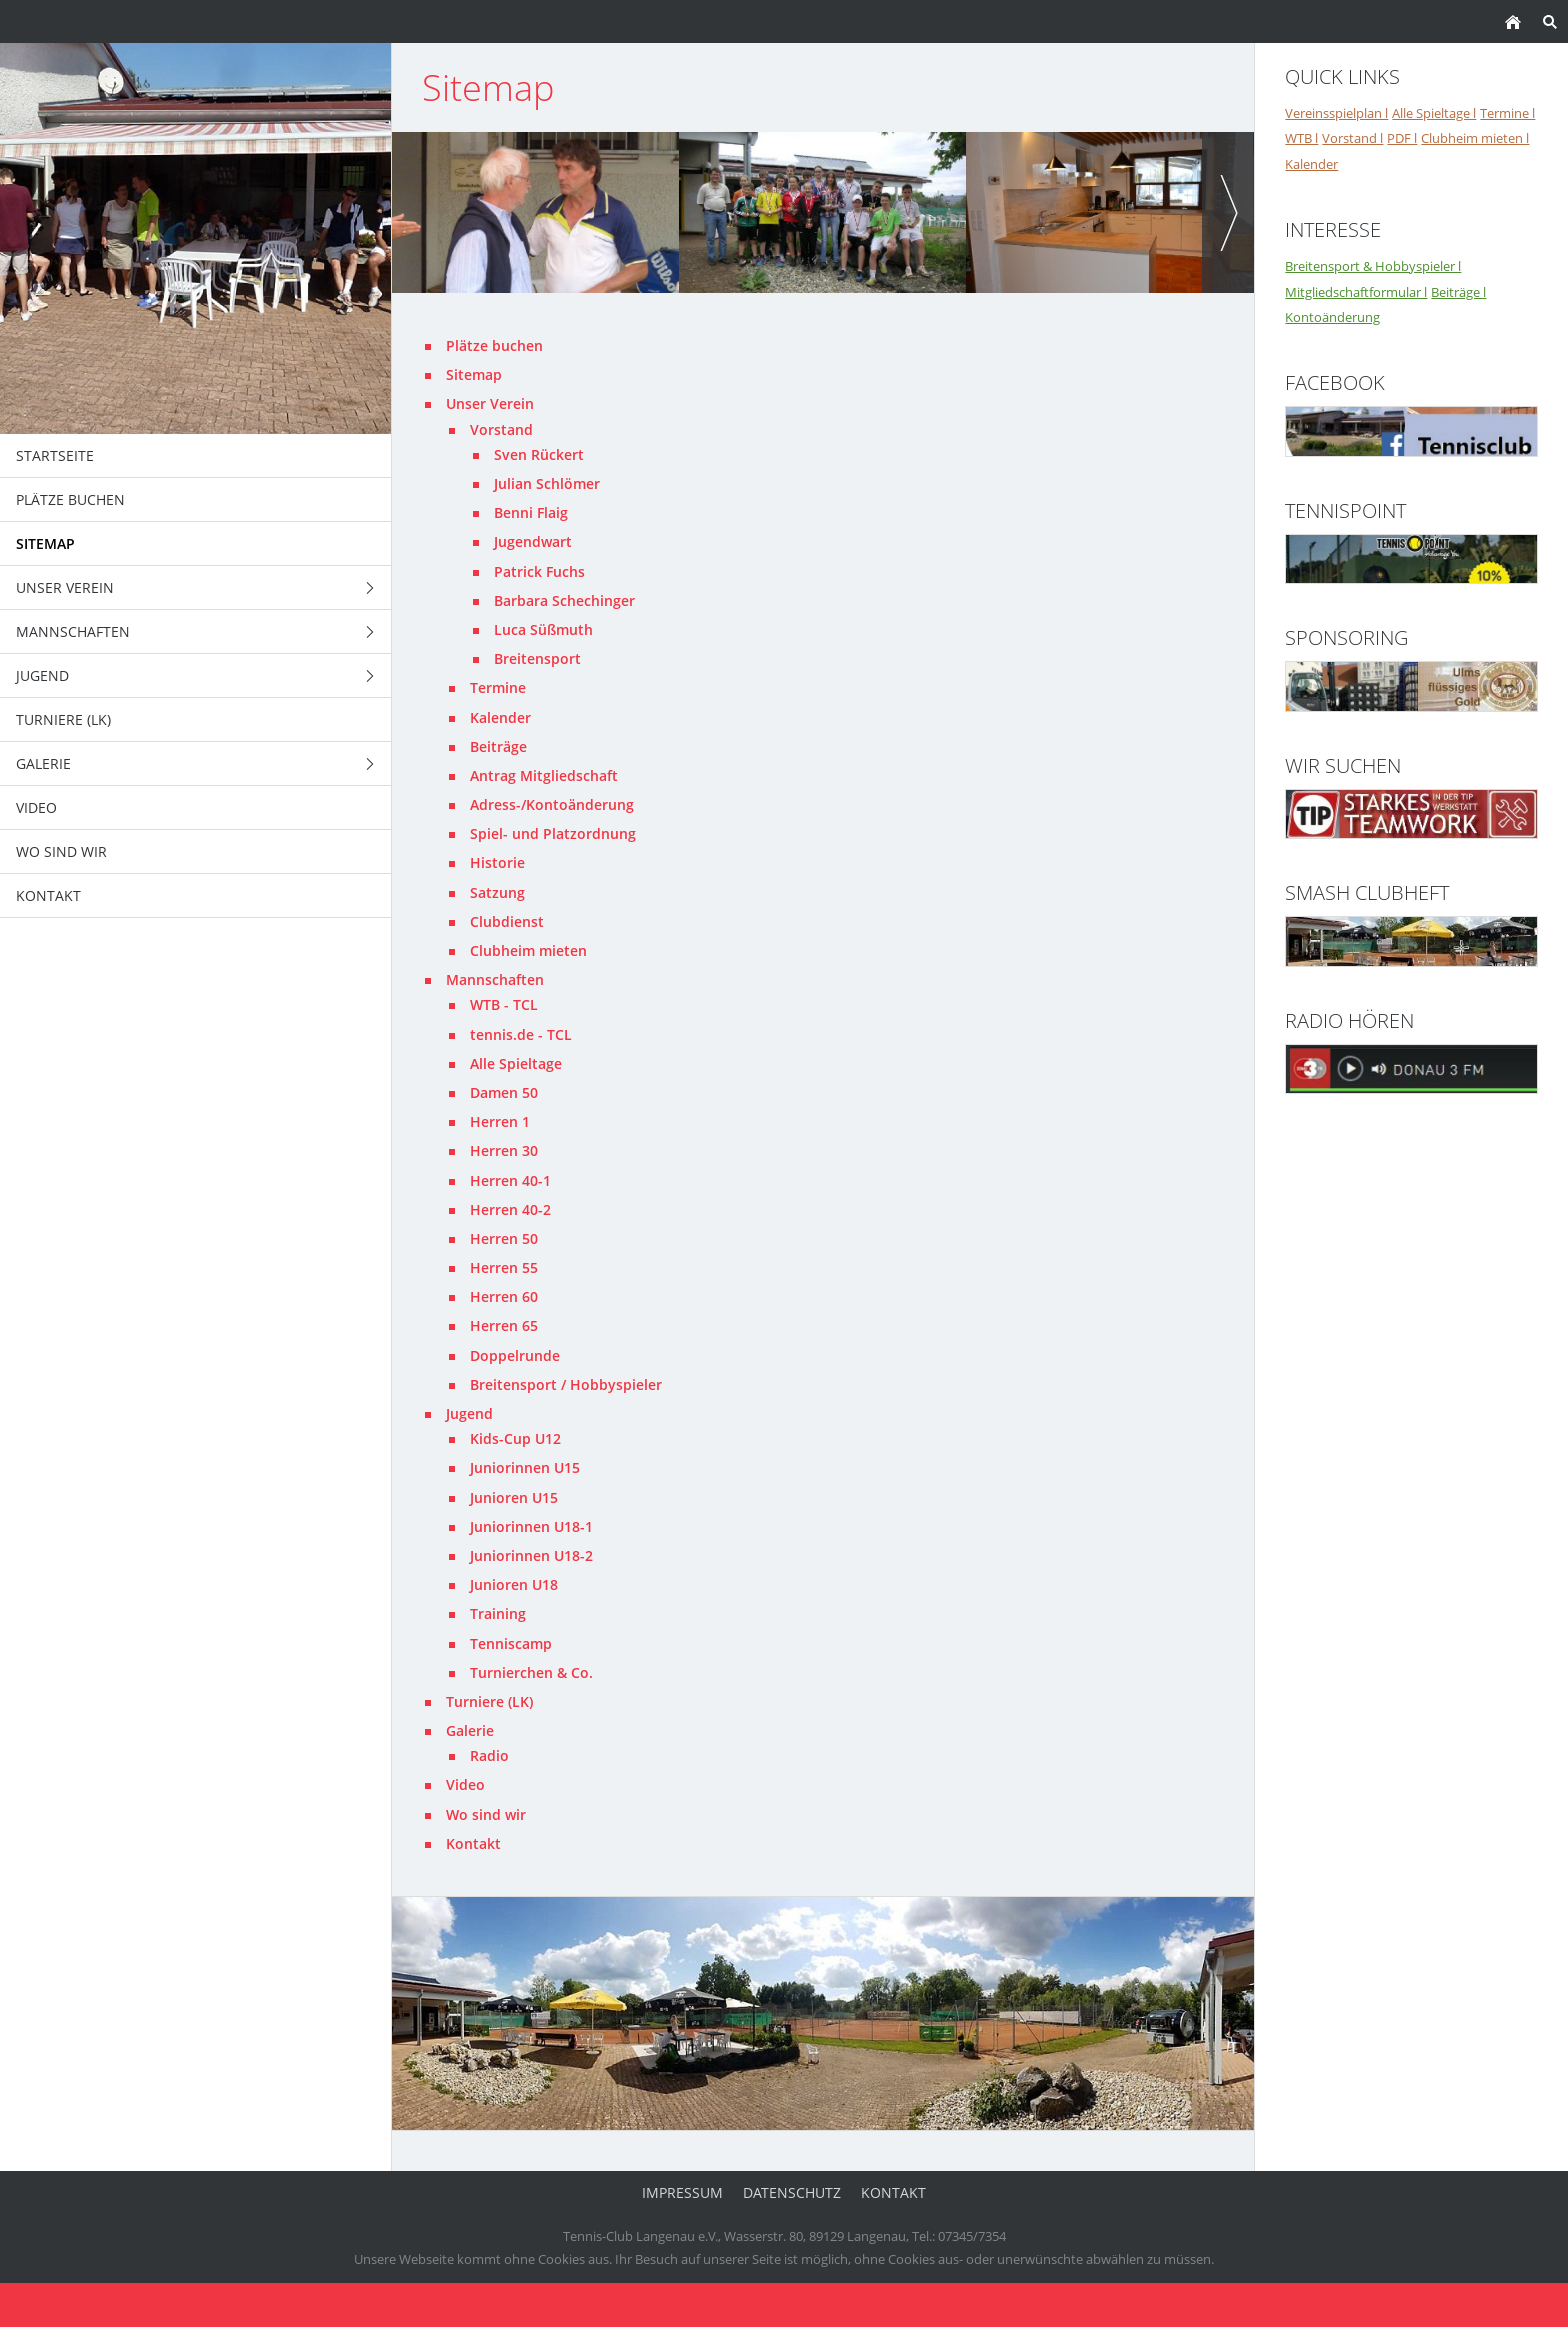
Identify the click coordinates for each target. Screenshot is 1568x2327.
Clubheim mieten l (1475, 138)
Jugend (469, 1413)
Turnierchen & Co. (531, 1672)
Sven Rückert (539, 454)
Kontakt (473, 1843)
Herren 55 (504, 1267)
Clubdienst (507, 921)
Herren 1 (500, 1121)
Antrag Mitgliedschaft (544, 775)
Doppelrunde (515, 1355)
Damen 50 (504, 1092)
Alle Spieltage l (1434, 113)
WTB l (1301, 138)
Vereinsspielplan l (1336, 113)
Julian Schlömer (547, 483)
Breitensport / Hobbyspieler (566, 1384)
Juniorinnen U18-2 (531, 1555)
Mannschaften (495, 979)
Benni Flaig (531, 512)
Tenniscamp (511, 1643)
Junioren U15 (514, 1497)
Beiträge (498, 746)
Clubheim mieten (528, 950)
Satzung (497, 892)
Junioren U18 (514, 1584)
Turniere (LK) (489, 1701)
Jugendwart (533, 541)
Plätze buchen (494, 345)
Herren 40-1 (510, 1180)
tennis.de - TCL (521, 1034)
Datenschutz (792, 2192)
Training (498, 1613)
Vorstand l (1352, 138)
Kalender (500, 717)
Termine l (1507, 113)
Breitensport (537, 658)
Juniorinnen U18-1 (531, 1526)
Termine (498, 687)
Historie (497, 862)
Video (465, 1784)
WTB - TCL (504, 1004)
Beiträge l (1458, 292)
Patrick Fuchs (539, 571)
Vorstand (501, 429)
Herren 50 (504, 1238)
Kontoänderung (1332, 317)
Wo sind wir (486, 1814)
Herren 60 (504, 1296)
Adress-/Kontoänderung (552, 804)
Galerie (470, 1730)
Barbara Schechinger (564, 600)
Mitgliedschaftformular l (1356, 292)
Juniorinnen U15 (525, 1467)
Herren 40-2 (510, 1209)
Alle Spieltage (516, 1063)
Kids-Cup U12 (515, 1438)
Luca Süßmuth (543, 629)
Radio (489, 1755)
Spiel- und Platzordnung (553, 833)
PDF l (1402, 138)
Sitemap (474, 374)
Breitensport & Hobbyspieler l (1373, 266)
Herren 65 (504, 1325)
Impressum (682, 2192)
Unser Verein (490, 403)
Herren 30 (504, 1150)
